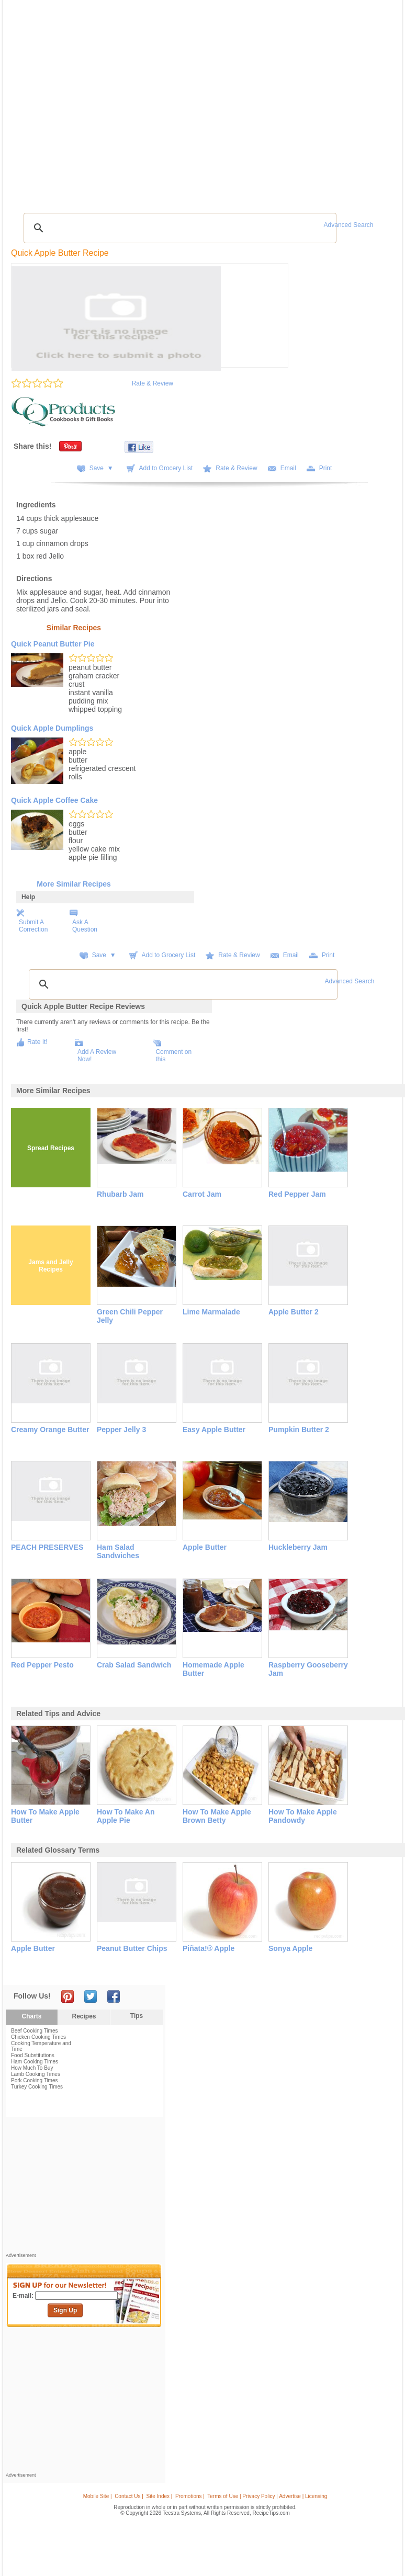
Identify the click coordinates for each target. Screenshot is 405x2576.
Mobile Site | (97, 2496)
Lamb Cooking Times (35, 2074)
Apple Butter (205, 1547)
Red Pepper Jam (297, 1194)
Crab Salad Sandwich (134, 1665)
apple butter (33, 1948)
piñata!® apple (208, 1948)
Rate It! (37, 1042)
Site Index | (160, 2496)
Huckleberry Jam (298, 1547)
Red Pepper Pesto (42, 1665)
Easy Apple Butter (214, 1429)
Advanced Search (349, 225)
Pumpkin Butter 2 (298, 1429)
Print (325, 468)
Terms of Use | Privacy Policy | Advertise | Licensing (267, 2496)
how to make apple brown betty (217, 1816)
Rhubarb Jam (120, 1194)
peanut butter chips (132, 1948)
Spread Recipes (50, 1148)
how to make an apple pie (125, 1816)
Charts (31, 2016)
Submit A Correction (33, 925)
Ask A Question (84, 925)
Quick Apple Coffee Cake (54, 800)
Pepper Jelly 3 (121, 1429)
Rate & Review (152, 383)
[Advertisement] (84, 2187)
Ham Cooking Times (34, 2061)
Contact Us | (129, 2496)
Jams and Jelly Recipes (50, 1265)
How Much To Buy (32, 2068)
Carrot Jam (202, 1194)
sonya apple (290, 1948)
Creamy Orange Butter (50, 1429)
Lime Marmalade (211, 1312)
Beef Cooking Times (34, 2031)
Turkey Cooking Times (37, 2087)
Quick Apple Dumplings (52, 728)
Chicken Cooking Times (38, 2037)
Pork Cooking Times (34, 2080)
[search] (178, 228)
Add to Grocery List (166, 468)
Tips (136, 2015)
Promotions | (190, 2496)
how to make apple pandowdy (302, 1816)
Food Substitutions (32, 2055)
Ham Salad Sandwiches (118, 1551)
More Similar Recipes (74, 884)
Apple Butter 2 (293, 1312)
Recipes (84, 2016)
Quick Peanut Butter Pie (52, 644)
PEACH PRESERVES (47, 1547)
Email (288, 468)
